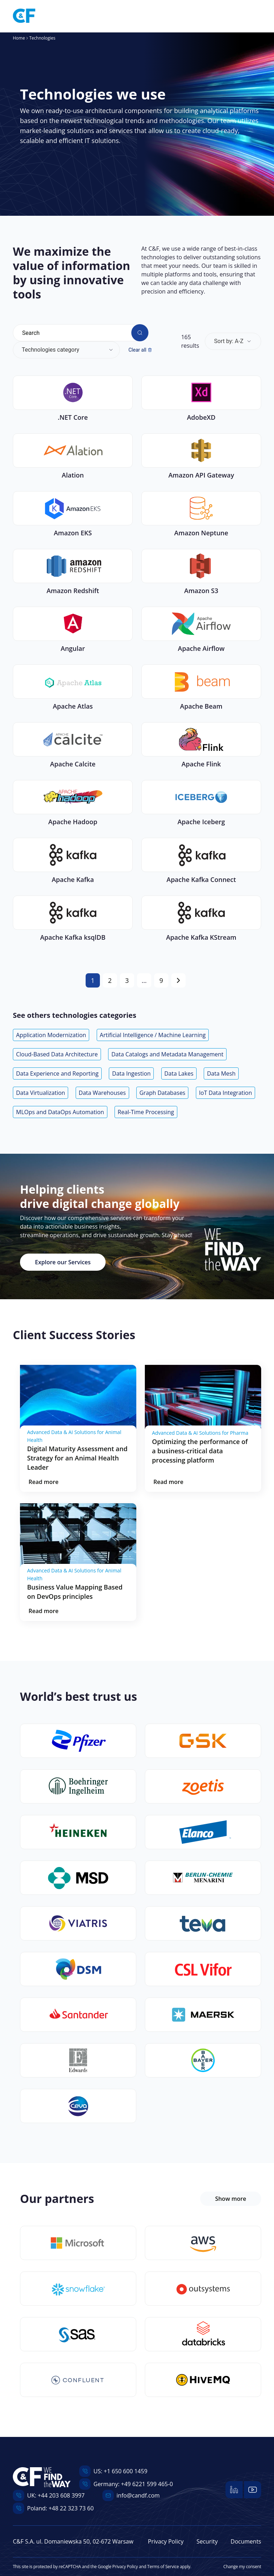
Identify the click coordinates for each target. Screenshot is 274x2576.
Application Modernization (51, 1035)
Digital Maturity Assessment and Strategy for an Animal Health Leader (77, 1457)
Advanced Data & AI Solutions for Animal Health (74, 1436)
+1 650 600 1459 (125, 2471)
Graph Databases (162, 1093)
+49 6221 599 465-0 (147, 2484)
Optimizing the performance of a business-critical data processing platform (200, 1450)
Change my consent (242, 2567)
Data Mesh (221, 1073)
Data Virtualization (40, 1093)
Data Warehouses (102, 1093)
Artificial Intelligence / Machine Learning (153, 1035)
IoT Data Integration (225, 1093)
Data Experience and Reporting (57, 1073)
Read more (44, 1482)
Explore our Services (63, 1262)
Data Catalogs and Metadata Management (167, 1054)
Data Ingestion (131, 1073)
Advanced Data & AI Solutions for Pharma (200, 1432)
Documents (245, 2541)
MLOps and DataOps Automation (60, 1112)
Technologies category (50, 349)
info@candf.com (138, 2495)
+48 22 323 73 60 (71, 2508)
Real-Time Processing (146, 1112)
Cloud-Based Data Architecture (57, 1054)
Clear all (140, 350)
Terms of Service (163, 2567)
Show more (230, 2199)
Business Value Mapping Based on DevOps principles (74, 1592)
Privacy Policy (166, 2541)
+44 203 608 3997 (61, 2495)
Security (207, 2541)
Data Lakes (179, 1073)
